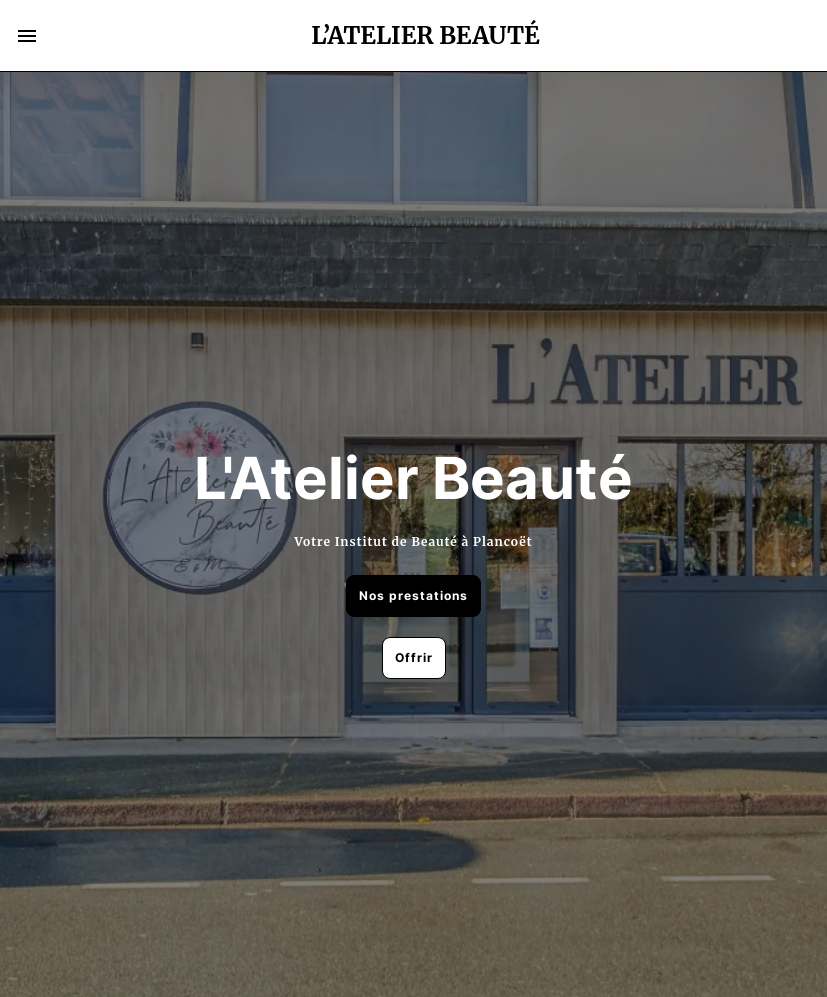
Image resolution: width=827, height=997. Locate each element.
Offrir (414, 657)
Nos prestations (413, 595)
